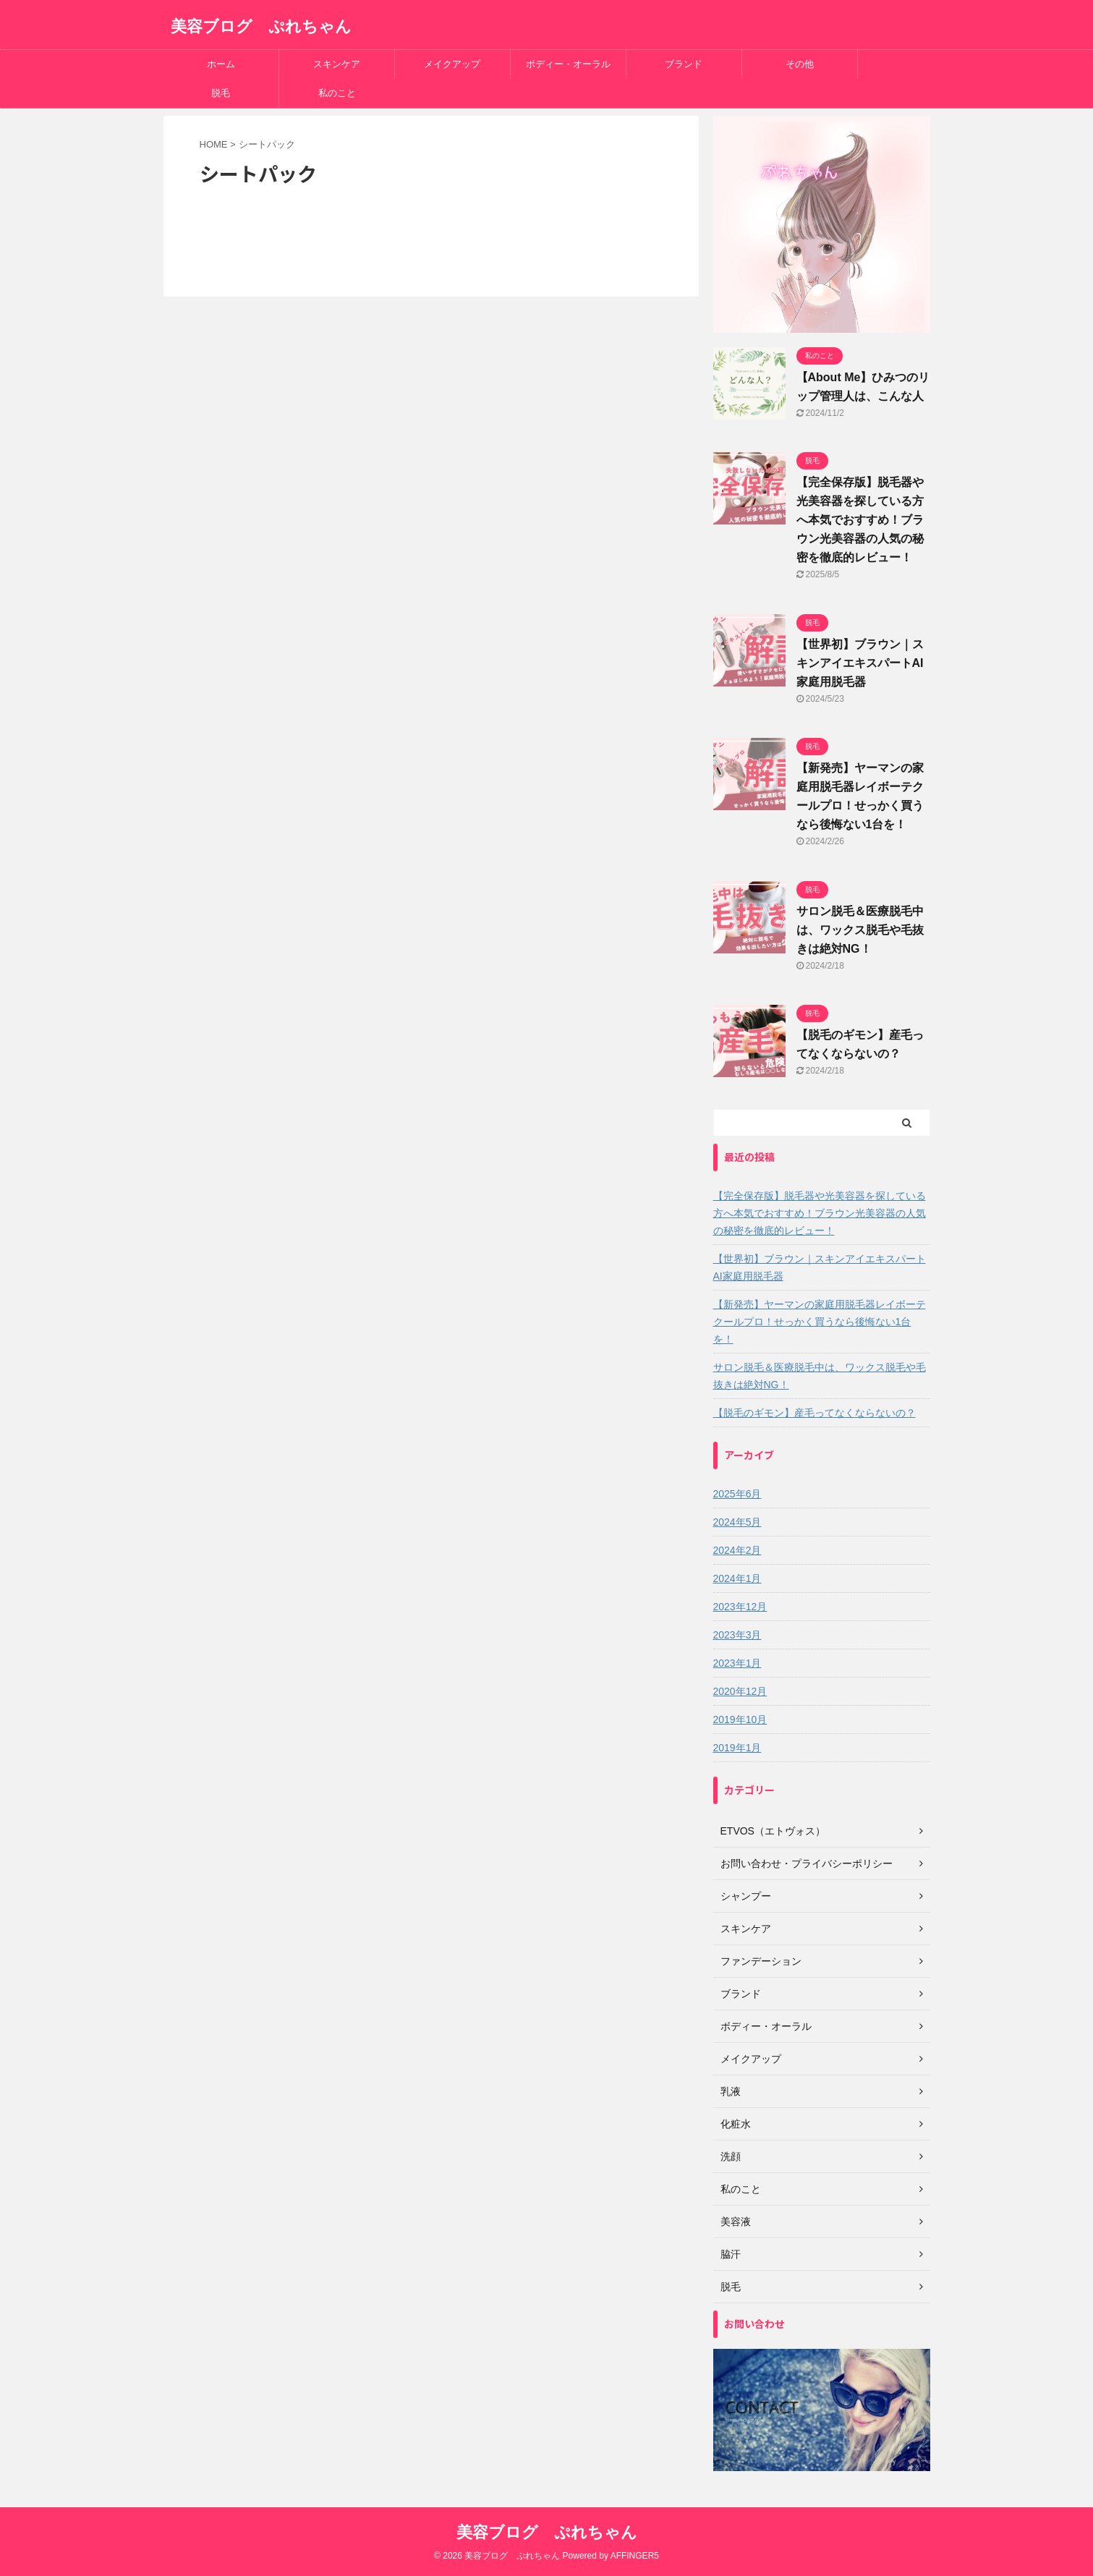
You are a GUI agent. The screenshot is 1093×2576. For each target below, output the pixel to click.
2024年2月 (737, 1550)
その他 (800, 64)
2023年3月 (737, 1635)
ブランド (683, 64)
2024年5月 (737, 1522)
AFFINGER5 (635, 2556)
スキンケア (336, 64)
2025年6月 (737, 1494)
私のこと (337, 93)
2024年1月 (737, 1578)
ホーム (221, 64)
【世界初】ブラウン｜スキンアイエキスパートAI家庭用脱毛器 (860, 663)
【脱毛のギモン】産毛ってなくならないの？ (814, 1413)
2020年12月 (740, 1691)
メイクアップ (452, 64)
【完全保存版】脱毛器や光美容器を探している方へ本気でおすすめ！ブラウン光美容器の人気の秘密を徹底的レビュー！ (860, 520)
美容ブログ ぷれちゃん (261, 26)
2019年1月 (737, 1748)
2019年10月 (740, 1719)
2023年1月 (737, 1663)
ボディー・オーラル (568, 64)
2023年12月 (740, 1606)
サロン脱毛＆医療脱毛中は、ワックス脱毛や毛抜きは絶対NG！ (860, 930)
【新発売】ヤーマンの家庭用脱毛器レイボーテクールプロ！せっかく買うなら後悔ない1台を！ (819, 1321)
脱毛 (220, 93)
